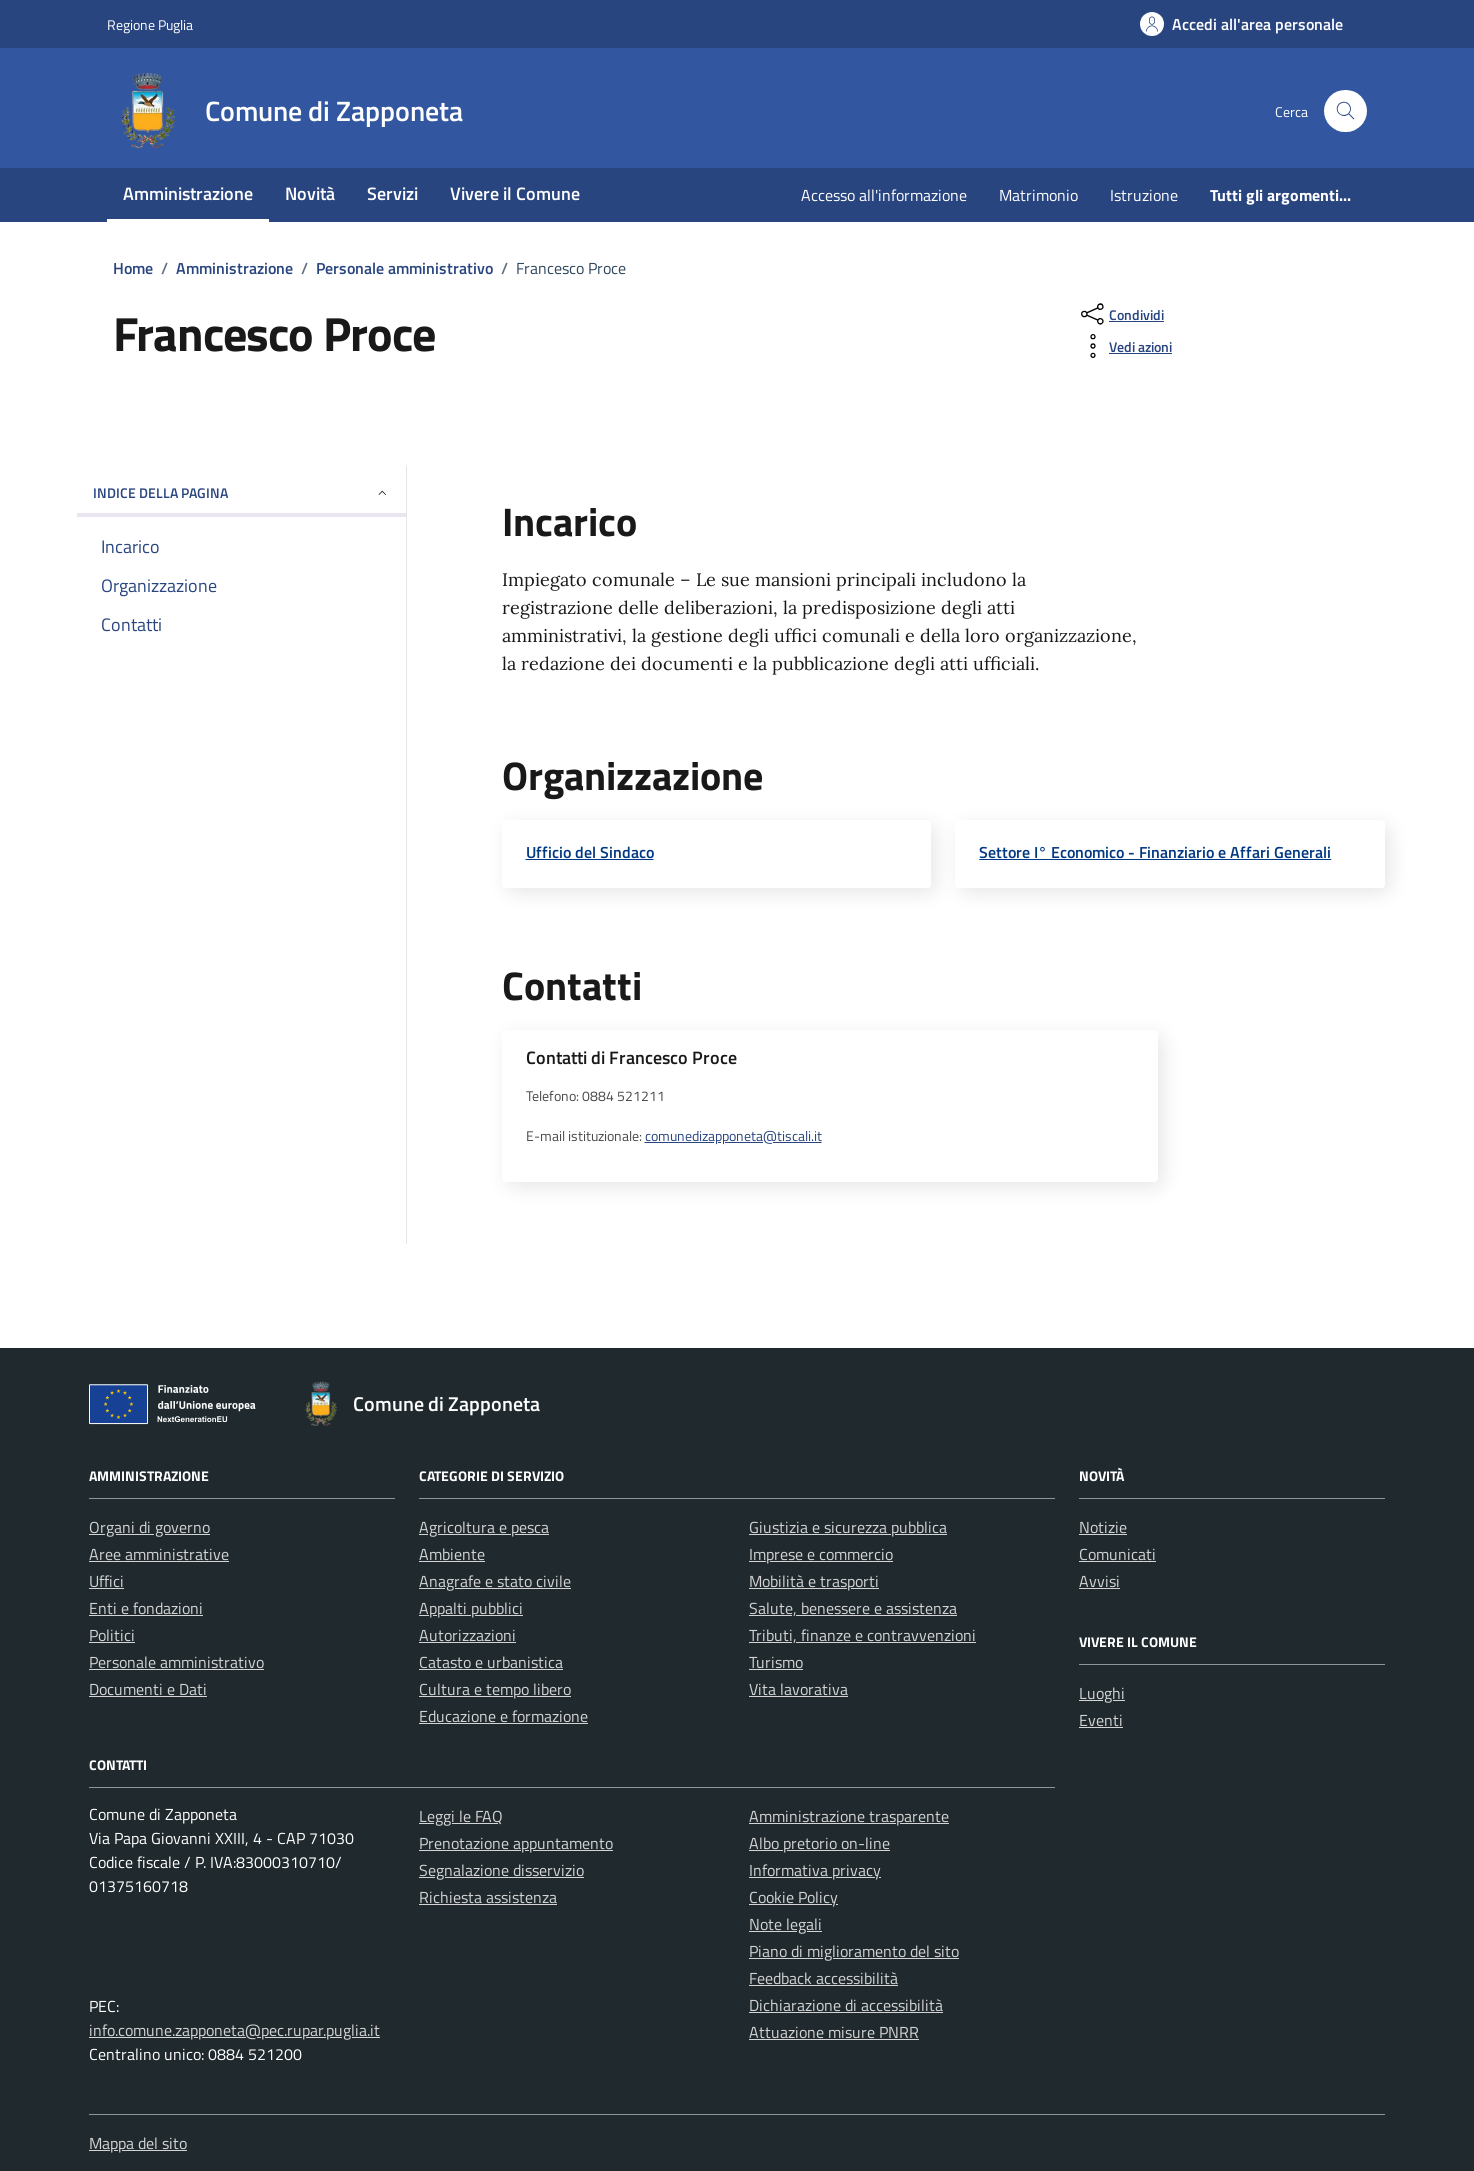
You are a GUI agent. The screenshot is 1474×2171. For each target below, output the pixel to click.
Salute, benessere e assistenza (853, 1608)
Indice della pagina (241, 492)
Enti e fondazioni (146, 1608)
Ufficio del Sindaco (590, 852)
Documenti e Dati (148, 1689)
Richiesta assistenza (488, 1897)
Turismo (776, 1662)
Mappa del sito (138, 2143)
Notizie (1103, 1527)
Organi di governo (149, 1527)
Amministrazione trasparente (849, 1816)
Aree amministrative (159, 1554)
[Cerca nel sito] (1345, 111)
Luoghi (1102, 1693)
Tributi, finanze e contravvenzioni (862, 1635)
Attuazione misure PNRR (834, 2032)
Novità (310, 193)
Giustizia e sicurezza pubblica (848, 1527)
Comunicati (1117, 1554)
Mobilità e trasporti (814, 1581)
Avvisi (1099, 1581)
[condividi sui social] (1120, 314)
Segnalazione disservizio (501, 1870)
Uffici (106, 1581)
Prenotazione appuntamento (516, 1843)
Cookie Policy (793, 1897)
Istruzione (1144, 195)
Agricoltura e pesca (484, 1527)
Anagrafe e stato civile (495, 1581)
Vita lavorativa (798, 1689)
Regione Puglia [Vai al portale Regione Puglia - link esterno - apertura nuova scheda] (150, 24)
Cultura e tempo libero (495, 1689)
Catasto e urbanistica (491, 1662)
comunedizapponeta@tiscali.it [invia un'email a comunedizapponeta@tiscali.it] (733, 1136)
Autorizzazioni (467, 1635)
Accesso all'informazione (884, 195)
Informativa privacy (815, 1870)
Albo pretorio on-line (819, 1843)
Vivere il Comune (515, 193)
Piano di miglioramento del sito (854, 1951)
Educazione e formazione (503, 1716)
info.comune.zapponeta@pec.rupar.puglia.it (234, 2030)
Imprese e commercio (821, 1554)
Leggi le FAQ (461, 1816)
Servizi (392, 193)
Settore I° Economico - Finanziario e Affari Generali (1155, 852)
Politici (112, 1635)
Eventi (1101, 1720)
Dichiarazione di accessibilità (846, 2005)
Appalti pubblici (471, 1608)
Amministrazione (188, 193)
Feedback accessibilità (823, 1978)
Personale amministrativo (176, 1662)
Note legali (785, 1924)
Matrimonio (1038, 195)
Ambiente (452, 1554)
